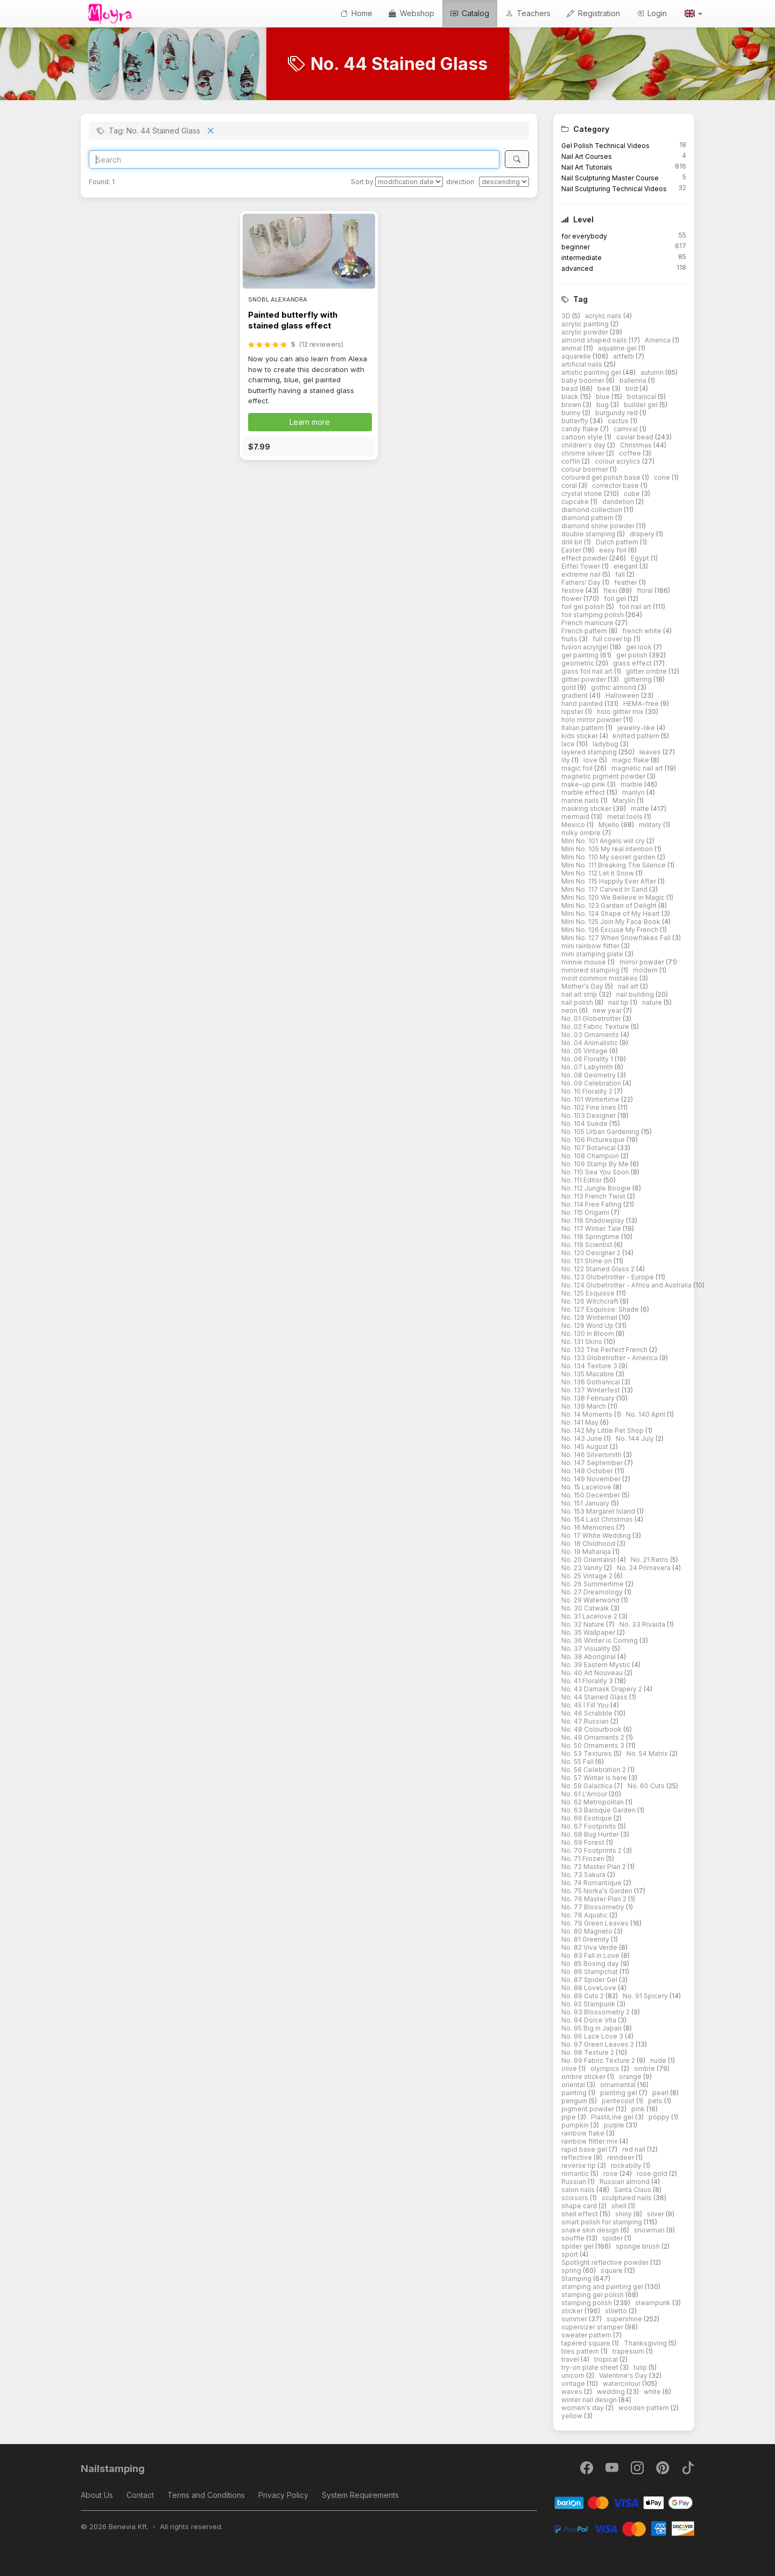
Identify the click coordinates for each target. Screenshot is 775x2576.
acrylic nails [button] (604, 316)
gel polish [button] (632, 655)
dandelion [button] (619, 502)
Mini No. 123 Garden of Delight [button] (609, 905)
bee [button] (604, 388)
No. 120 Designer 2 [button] (591, 1253)
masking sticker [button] (587, 808)
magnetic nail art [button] (638, 768)
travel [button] (571, 2359)
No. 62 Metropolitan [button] (593, 1802)
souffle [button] (573, 2238)
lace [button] (568, 744)
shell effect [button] (580, 2214)
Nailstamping (113, 2468)
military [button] (651, 825)
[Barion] (624, 2502)
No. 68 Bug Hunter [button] (591, 1834)
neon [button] (570, 1010)
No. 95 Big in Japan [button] (592, 2028)
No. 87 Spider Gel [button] (590, 1980)
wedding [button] (611, 2392)
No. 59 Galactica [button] (587, 1786)
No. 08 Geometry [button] (589, 1075)
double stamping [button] (589, 534)
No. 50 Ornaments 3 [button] (593, 1745)
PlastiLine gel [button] (613, 2117)
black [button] (570, 397)
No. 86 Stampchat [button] (590, 1972)
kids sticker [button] (580, 736)
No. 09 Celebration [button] (592, 1083)
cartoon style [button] (582, 437)
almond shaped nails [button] (595, 340)
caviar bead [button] (635, 437)
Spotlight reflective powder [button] (605, 2262)
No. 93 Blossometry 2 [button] (596, 2012)
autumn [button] (652, 372)
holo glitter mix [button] (621, 712)
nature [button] (653, 1002)
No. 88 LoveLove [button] (589, 1988)
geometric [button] (578, 663)
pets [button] (656, 2101)
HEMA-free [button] (641, 703)
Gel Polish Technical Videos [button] (605, 146)
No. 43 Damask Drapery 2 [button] (602, 1689)
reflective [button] (577, 2157)
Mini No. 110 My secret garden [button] (609, 857)
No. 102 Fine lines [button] (589, 1107)
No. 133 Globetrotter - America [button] (610, 1358)
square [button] (612, 2270)
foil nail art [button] (636, 607)
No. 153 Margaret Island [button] (599, 1511)
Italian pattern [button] (583, 728)
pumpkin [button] (575, 2125)
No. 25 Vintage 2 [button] (587, 1576)
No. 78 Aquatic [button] (585, 1915)
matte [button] (641, 808)
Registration (593, 13)
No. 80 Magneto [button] (587, 1931)
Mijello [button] (609, 825)
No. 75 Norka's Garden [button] (597, 1891)
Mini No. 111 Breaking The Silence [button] (614, 865)
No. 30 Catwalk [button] (586, 1608)
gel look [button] (639, 647)
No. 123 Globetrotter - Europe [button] (608, 1277)
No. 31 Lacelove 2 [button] (590, 1616)
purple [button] (615, 2125)
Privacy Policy (283, 2495)
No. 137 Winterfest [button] (591, 1390)
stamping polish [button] (587, 2303)
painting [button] (574, 2093)
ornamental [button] (618, 2085)
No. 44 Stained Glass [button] (595, 1697)
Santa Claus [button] (633, 2190)
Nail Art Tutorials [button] (586, 167)
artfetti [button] (624, 356)
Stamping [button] (577, 2278)
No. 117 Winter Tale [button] (592, 1228)
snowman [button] (650, 2230)
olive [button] (570, 2068)
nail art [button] (629, 986)
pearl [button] (661, 2093)
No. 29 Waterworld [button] (591, 1600)
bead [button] (570, 388)
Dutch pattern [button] (618, 542)
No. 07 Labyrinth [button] (588, 1067)
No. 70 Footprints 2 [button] (592, 1850)
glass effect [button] (633, 663)
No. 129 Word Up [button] (588, 1325)
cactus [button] (619, 421)
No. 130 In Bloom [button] (588, 1333)
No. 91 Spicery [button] (646, 1996)
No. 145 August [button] (585, 1447)
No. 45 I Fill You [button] (585, 1705)
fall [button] (620, 574)
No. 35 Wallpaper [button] (589, 1632)
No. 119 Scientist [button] (587, 1245)
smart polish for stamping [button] (602, 2222)
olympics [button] (605, 2068)
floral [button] (645, 590)
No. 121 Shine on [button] (587, 1261)
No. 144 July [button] (636, 1438)
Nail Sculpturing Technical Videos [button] (614, 189)
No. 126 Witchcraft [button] (590, 1301)
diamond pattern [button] (588, 518)
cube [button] (633, 493)
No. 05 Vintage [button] (585, 1051)
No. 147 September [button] (592, 1463)
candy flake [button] (580, 429)
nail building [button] (636, 994)
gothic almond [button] (614, 687)
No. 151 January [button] (586, 1503)
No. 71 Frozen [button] (583, 1858)
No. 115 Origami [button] (586, 1212)
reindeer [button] (621, 2157)
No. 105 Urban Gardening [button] (601, 1132)
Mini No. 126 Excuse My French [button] (610, 930)
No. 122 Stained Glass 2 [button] (598, 1269)
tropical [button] (606, 2359)
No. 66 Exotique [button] (587, 1818)
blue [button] (603, 397)
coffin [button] (571, 461)
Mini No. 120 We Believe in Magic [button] (613, 897)
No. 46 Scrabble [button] (587, 1713)
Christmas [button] (636, 445)
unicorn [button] (573, 2375)
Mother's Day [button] (583, 986)
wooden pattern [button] (644, 2408)
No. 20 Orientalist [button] (589, 1560)
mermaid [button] (576, 817)
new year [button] (608, 1010)
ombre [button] (645, 2068)
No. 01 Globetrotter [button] (592, 1018)
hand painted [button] (582, 703)
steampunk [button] (653, 2303)
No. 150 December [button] (591, 1495)
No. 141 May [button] (580, 1422)
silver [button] (656, 2214)
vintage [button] (574, 2383)
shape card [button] (579, 2206)
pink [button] (638, 2109)
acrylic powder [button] (585, 332)
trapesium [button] (629, 2351)
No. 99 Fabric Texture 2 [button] (599, 2060)
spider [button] (613, 2238)
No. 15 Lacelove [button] (587, 1487)
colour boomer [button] (585, 469)
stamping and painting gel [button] (603, 2287)
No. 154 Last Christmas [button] (598, 1519)
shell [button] (619, 2206)
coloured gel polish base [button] (601, 477)
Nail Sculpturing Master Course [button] (610, 178)
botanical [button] (642, 397)
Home (356, 13)
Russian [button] (574, 2182)
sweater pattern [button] (587, 2335)
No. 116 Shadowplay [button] (593, 1220)
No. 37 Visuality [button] (586, 1648)
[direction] (504, 182)
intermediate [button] (581, 258)
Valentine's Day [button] (624, 2375)
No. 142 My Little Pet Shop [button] (603, 1430)
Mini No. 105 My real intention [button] (607, 849)
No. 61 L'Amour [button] (585, 1794)
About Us (97, 2495)
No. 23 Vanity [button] (582, 1568)
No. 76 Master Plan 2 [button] (594, 1899)
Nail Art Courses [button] (586, 156)
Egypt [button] (641, 558)
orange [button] (631, 2077)
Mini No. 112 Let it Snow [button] (598, 873)
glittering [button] (638, 679)
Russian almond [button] (625, 2182)
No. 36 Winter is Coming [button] (600, 1640)
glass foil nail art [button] (587, 671)
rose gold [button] (653, 2173)
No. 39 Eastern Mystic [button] (596, 1665)
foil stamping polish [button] (593, 615)
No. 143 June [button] (582, 1438)
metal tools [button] (625, 817)
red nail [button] (634, 2149)
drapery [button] (643, 534)
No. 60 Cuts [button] (647, 1786)
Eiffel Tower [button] (581, 566)
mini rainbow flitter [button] (591, 946)
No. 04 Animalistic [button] (590, 1043)
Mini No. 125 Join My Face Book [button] (611, 922)
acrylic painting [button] (585, 324)
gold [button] (569, 687)
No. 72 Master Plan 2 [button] (594, 1867)
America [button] (658, 340)
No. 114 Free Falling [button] (592, 1204)
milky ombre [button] (581, 833)
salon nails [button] (578, 2190)
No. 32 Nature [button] (583, 1624)
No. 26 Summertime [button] (593, 1584)
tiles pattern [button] (581, 2351)
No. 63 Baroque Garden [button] (599, 1810)
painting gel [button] (619, 2093)
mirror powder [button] (642, 962)
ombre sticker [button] (584, 2077)
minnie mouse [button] (584, 962)
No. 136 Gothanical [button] (591, 1382)
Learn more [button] (310, 421)
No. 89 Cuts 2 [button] (583, 1996)
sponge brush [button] (638, 2246)
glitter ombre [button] (647, 671)
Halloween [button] (623, 695)
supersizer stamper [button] (593, 2327)
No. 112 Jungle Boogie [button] (596, 1188)
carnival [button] (626, 429)
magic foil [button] (577, 768)
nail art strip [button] (580, 994)
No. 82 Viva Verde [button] (590, 1947)
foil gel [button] (616, 598)
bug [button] (603, 405)
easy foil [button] (613, 550)
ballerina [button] (633, 380)
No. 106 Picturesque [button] (593, 1140)
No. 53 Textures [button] (587, 1753)
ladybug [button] (606, 744)
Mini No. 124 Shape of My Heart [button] (611, 913)
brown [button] (572, 405)
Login (651, 13)
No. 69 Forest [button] (583, 1842)
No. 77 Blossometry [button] (593, 1907)
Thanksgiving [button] (646, 2343)
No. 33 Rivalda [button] (643, 1624)
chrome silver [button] (583, 453)
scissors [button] (575, 2198)
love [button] (591, 760)
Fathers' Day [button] (581, 582)
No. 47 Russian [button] (585, 1721)
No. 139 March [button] (584, 1406)
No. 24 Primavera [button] (644, 1568)
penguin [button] (575, 2101)
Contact (140, 2495)
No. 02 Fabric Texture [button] (596, 1027)
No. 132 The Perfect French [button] (605, 1350)
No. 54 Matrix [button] (648, 1753)
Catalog (469, 13)
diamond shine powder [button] (598, 526)
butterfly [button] (575, 421)
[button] (692, 13)
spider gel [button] (578, 2246)
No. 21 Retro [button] (650, 1560)
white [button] (653, 2392)
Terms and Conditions (206, 2495)
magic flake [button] (631, 760)
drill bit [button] (572, 542)
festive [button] (573, 590)
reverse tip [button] (579, 2165)
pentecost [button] (619, 2101)
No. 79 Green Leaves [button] (595, 1923)
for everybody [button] (584, 236)
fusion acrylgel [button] (585, 647)
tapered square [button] (586, 2343)
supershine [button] (625, 2319)
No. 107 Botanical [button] (589, 1148)
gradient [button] (575, 695)
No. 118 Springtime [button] (591, 1237)
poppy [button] (660, 2117)
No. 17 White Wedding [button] (596, 1535)
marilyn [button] (634, 792)
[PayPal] (624, 2528)
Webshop (411, 13)
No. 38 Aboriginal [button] (589, 1657)
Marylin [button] (624, 800)
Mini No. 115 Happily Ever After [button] (609, 881)
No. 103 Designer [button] (589, 1115)
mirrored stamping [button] (591, 970)
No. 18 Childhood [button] (589, 1543)
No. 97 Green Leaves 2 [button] (598, 2044)
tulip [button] (641, 2367)
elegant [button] (626, 566)
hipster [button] (573, 712)
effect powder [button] (585, 558)
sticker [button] (572, 2311)
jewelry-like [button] (637, 728)
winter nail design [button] (589, 2400)
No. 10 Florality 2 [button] (587, 1091)
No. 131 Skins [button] (582, 1342)
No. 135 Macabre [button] (588, 1374)
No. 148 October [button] (588, 1471)
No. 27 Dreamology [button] (592, 1592)
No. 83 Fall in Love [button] (591, 1955)
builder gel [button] (641, 405)
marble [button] (632, 784)
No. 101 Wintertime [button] (591, 1099)
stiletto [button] (617, 2311)
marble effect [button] (584, 792)
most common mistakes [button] (600, 978)
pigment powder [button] (588, 2109)
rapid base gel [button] (585, 2149)
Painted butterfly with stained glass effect (292, 320)
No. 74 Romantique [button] (592, 1883)
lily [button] (566, 760)
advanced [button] (577, 268)
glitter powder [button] (584, 679)
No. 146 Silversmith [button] (592, 1455)
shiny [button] (624, 2214)
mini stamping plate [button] (593, 954)
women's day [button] (583, 2408)
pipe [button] (569, 2117)
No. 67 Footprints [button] (589, 1826)
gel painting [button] (580, 655)
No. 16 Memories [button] (588, 1527)
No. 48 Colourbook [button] (592, 1729)
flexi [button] (611, 590)
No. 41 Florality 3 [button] (588, 1681)
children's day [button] (584, 445)
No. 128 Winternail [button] (590, 1317)
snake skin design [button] (591, 2230)
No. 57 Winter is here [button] (595, 1778)
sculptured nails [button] (627, 2198)
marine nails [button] (581, 800)
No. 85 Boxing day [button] (591, 1963)
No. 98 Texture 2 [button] (588, 2052)
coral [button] (570, 485)
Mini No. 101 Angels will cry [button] (603, 841)
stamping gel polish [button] (593, 2295)
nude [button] (659, 2060)
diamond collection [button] (592, 510)
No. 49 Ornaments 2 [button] (593, 1737)
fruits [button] (570, 639)
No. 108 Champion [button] (591, 1156)
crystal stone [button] (582, 493)
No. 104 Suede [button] (585, 1123)
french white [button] (642, 631)
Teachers (528, 13)
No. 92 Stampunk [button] (589, 2004)
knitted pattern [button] (637, 736)
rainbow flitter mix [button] (590, 2141)
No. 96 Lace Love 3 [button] (593, 2036)
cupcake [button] (575, 502)
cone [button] (663, 477)
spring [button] (572, 2270)
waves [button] (572, 2392)
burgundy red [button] (617, 413)
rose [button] (611, 2173)
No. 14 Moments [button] (587, 1414)
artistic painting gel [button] (592, 372)
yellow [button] (572, 2416)
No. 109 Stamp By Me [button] (595, 1164)
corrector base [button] (616, 485)
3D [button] (566, 316)
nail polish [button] (578, 1002)
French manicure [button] (588, 623)
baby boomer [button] (583, 380)
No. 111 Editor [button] (582, 1180)
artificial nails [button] (582, 364)
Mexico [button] (574, 825)
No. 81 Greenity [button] (586, 1939)
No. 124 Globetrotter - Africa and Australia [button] (627, 1285)
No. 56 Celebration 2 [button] (594, 1770)
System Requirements (360, 2495)
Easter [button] (572, 550)
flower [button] (572, 598)
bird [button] (632, 388)
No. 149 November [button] (591, 1479)
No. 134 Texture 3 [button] (590, 1366)
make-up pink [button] (584, 784)
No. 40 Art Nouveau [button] (592, 1673)
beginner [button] (575, 247)
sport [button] (570, 2254)
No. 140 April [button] (646, 1414)
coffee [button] (631, 453)
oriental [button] (574, 2085)
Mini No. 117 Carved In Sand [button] (605, 889)
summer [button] (575, 2319)
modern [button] (646, 970)
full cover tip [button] (613, 639)
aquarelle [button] (577, 356)
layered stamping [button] (589, 752)
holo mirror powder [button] (592, 720)
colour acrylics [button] (618, 461)
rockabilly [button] (627, 2165)
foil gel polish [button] (583, 607)
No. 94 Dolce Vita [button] (589, 2020)
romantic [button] (575, 2173)
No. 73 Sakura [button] (584, 1875)
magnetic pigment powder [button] (604, 776)
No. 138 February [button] (588, 1398)
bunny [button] (571, 413)
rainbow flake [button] (583, 2133)
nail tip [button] (619, 1002)
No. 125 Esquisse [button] (588, 1293)
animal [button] (572, 348)
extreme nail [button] (581, 574)
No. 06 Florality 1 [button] (588, 1059)
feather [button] (626, 582)
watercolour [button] (622, 2383)
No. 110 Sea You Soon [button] (596, 1172)
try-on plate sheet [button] (590, 2367)
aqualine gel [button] (618, 348)
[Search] (294, 159)
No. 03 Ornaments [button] (591, 1035)
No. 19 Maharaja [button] (586, 1552)
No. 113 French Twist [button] (594, 1196)
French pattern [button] (585, 631)
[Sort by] (409, 182)
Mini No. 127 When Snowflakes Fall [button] (616, 938)
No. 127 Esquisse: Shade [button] (600, 1309)
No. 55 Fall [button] (578, 1762)
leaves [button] (651, 752)
